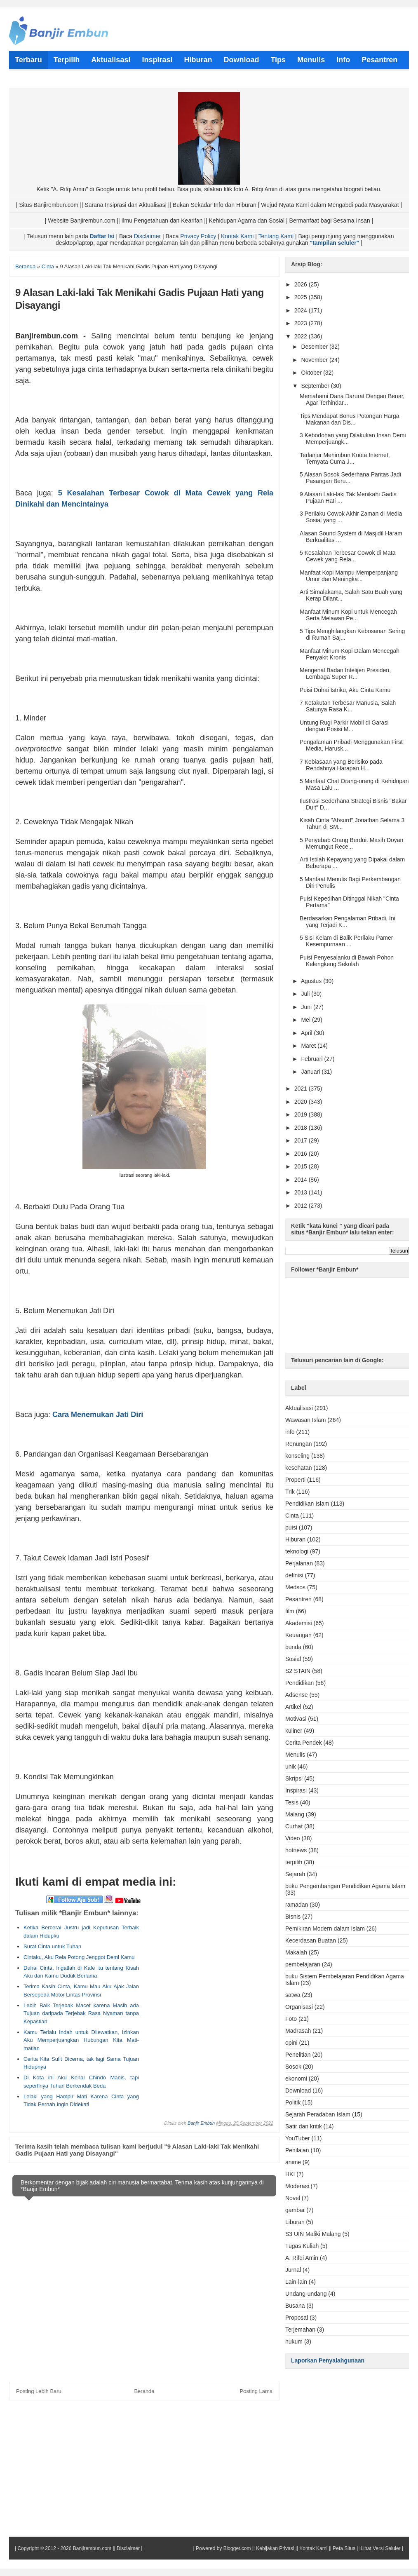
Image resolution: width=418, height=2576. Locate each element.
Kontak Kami (237, 236)
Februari (312, 1059)
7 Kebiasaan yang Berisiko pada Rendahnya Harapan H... (341, 765)
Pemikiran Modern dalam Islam (325, 1928)
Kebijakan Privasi (275, 2548)
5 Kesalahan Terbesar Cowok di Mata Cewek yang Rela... (347, 556)
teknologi (296, 1551)
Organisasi (299, 2007)
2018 (301, 1127)
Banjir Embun (201, 2123)
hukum (294, 2341)
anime (293, 2162)
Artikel (293, 1706)
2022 (301, 336)
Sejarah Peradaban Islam (317, 2114)
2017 (301, 1140)
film (289, 1611)
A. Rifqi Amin (301, 2258)
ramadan (296, 1904)
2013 (301, 1192)
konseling (297, 1455)
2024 (301, 310)
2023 (301, 323)
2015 (301, 1166)
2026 (301, 284)
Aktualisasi (299, 1408)
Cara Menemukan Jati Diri (97, 1414)
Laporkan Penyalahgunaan (327, 2360)
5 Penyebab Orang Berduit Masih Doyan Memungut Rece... (351, 843)
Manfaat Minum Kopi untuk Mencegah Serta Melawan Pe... (348, 615)
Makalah (296, 1952)
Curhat (294, 1826)
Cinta (292, 1515)
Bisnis (293, 1916)
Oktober (312, 372)
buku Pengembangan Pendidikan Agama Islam (345, 1886)
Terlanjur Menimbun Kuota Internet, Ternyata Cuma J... (345, 458)
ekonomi (296, 2078)
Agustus (312, 981)
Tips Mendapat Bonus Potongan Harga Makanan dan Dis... (349, 419)
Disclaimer (147, 236)
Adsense (296, 1695)
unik (290, 1766)
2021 (301, 1088)
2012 (301, 1205)
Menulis (295, 1754)
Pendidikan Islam (307, 1503)
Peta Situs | (345, 2548)
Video (292, 1838)
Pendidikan (299, 1683)
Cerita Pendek (303, 1742)
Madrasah (298, 2030)
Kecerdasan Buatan (310, 1940)
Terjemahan (300, 2329)
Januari (311, 1071)
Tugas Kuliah (302, 2246)
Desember (315, 346)
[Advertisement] (203, 1960)
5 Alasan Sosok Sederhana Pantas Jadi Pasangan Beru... (350, 477)
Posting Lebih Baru (38, 2391)
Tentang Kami (276, 236)
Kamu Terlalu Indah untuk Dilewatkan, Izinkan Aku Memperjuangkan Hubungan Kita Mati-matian (81, 2040)
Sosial (293, 1659)
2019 (301, 1114)
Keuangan (298, 1635)
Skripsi (294, 1778)
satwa (293, 1995)
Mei (306, 1019)
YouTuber (297, 2138)
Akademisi (298, 1623)
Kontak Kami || (315, 2548)
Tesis (291, 1802)
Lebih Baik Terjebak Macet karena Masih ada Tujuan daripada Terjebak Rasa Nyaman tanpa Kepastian (81, 2013)
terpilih (293, 1862)
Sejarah (295, 1874)
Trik (290, 1491)
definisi (294, 1575)
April (307, 1033)
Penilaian (297, 2150)
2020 (301, 1101)
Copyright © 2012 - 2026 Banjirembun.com (64, 2548)
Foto (291, 2018)
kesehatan (298, 1467)
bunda (293, 1647)
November (315, 360)
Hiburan (295, 1539)
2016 (301, 1153)
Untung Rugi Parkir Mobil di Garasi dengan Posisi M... (344, 725)
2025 (301, 297)
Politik (293, 2102)
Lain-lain (296, 2281)
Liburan (295, 2222)
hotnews (296, 1850)
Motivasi (295, 1718)
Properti (295, 1479)
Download (298, 2090)
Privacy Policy (198, 236)
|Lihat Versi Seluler (379, 2548)
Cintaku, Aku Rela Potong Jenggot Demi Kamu (79, 1957)
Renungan (298, 1443)
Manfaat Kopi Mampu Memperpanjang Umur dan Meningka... (349, 575)
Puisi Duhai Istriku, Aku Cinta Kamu (345, 690)
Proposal (296, 2317)
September (316, 385)
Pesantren (298, 1599)
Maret (309, 1045)
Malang (294, 1814)
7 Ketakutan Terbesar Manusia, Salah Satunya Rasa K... (348, 706)
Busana (295, 2305)
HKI (290, 2174)
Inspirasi (296, 1790)
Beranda (144, 2391)
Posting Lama (256, 2391)
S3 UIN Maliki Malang (313, 2234)
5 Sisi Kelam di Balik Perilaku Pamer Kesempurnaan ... (346, 941)
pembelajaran (302, 1964)
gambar (295, 2210)
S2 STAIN (297, 1671)
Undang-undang (305, 2293)
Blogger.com (237, 2548)
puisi (291, 1527)
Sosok (293, 2066)
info (290, 1432)
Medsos (295, 1587)
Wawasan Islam (305, 1420)
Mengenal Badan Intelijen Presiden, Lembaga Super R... (345, 673)
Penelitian (298, 2054)
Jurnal (293, 2269)
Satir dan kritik (303, 2126)
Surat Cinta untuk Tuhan (52, 1946)
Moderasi (297, 2186)
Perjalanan (299, 1563)
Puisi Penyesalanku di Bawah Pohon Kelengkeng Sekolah (347, 960)
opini (291, 2042)
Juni (307, 1007)
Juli (306, 993)
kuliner (293, 1730)
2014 (301, 1179)
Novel (292, 2198)
